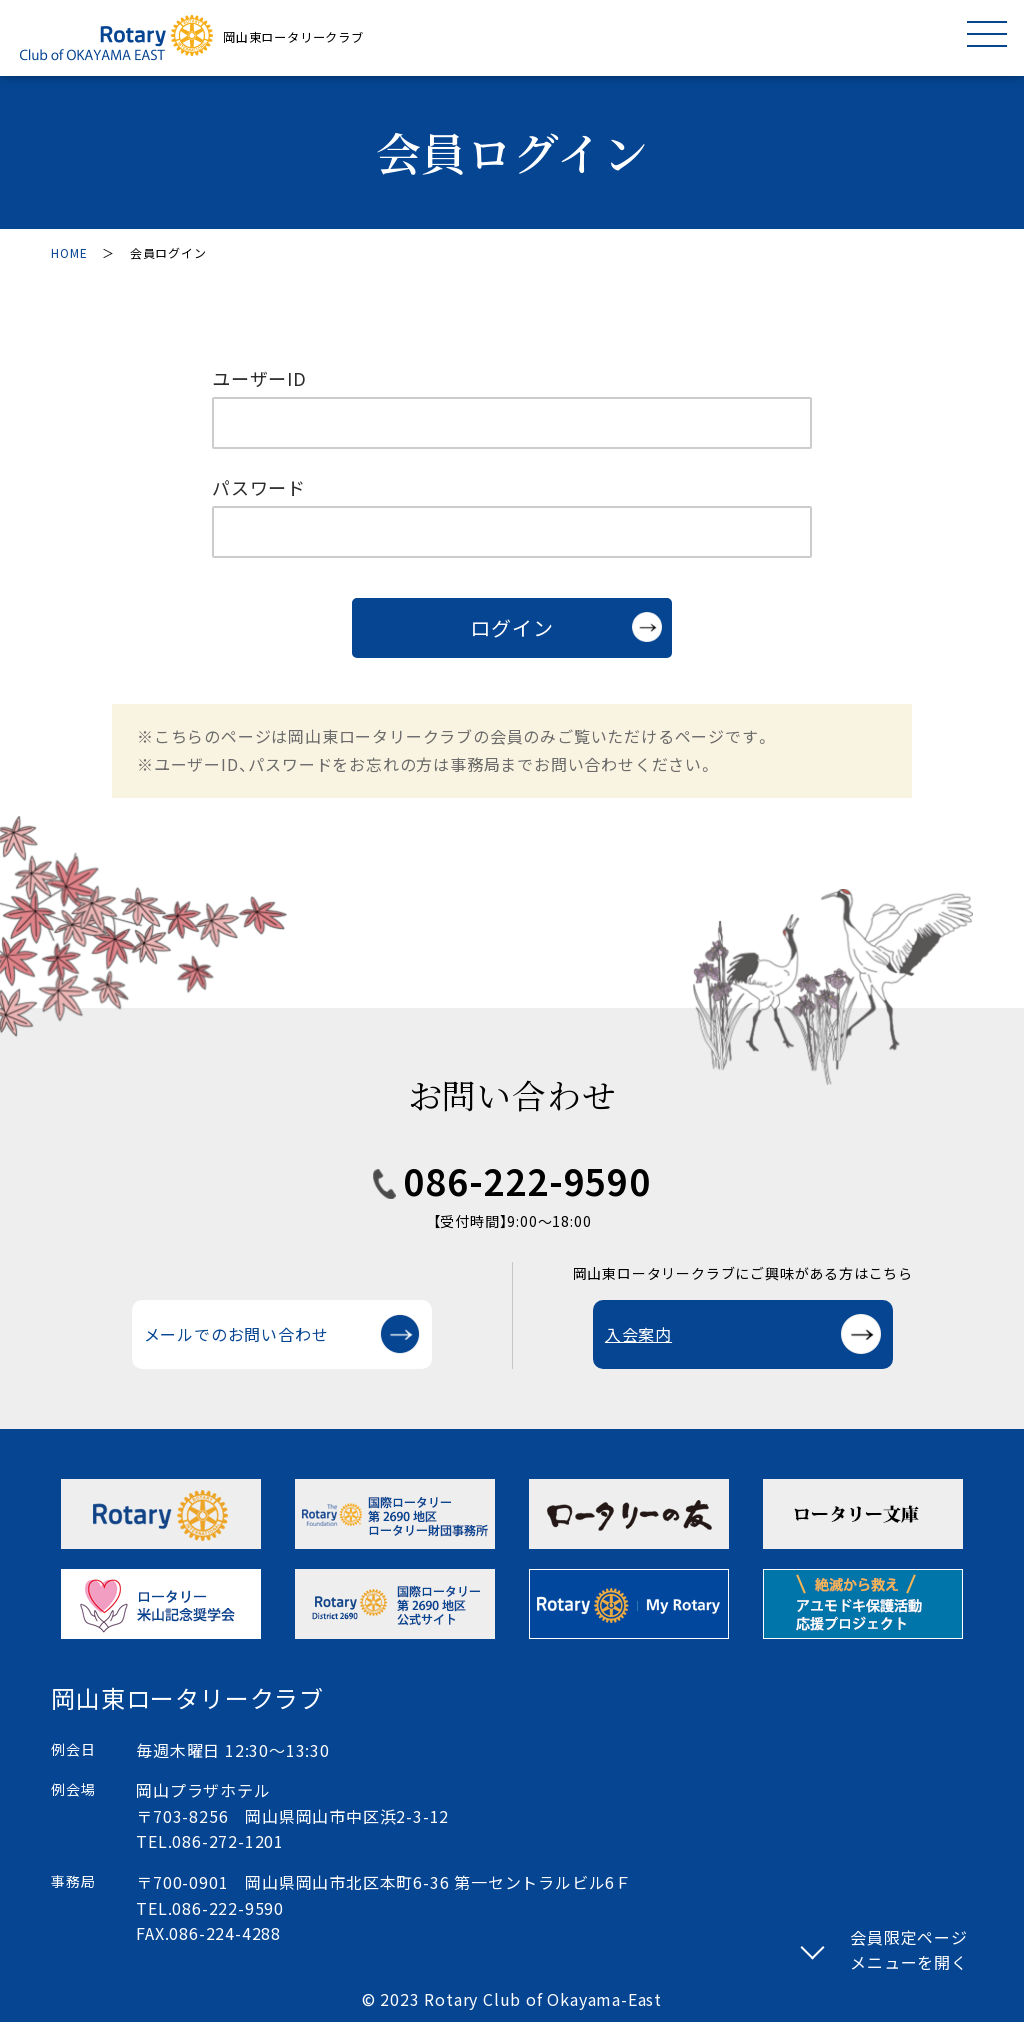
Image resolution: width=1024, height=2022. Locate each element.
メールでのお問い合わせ (236, 1334)
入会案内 (638, 1334)
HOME (69, 252)
